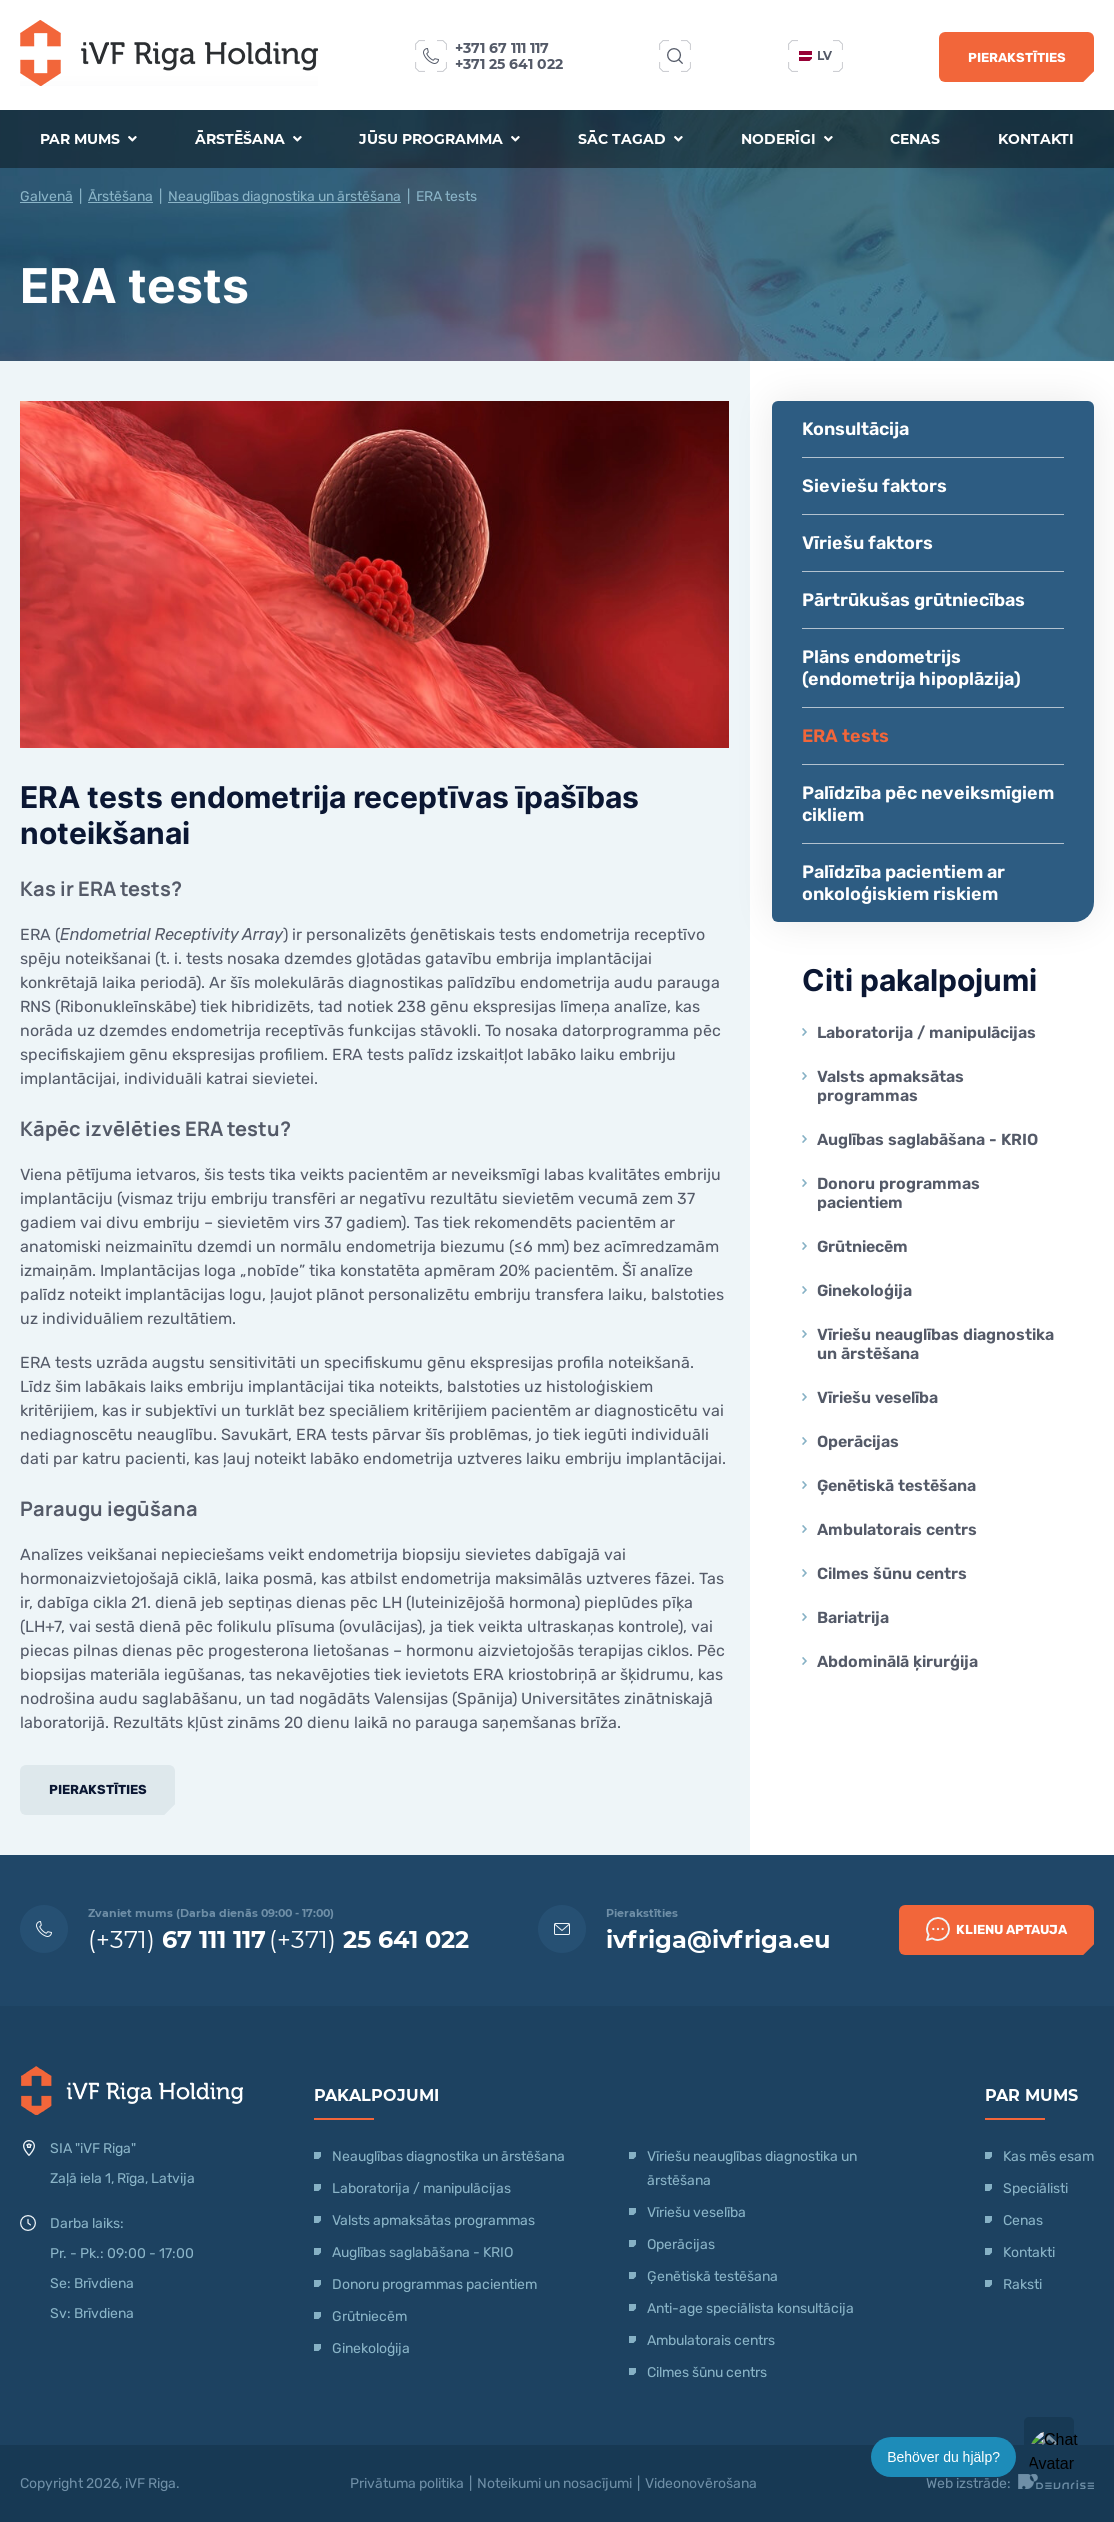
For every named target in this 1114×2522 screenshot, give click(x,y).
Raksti (1022, 2284)
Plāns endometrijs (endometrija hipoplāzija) (911, 668)
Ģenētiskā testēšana (896, 1485)
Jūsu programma (439, 139)
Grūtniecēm (862, 1246)
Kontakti (1036, 139)
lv (815, 55)
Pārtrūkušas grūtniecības (913, 600)
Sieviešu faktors (874, 486)
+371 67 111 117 (502, 48)
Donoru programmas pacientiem (898, 1193)
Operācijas (858, 1441)
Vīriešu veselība (877, 1397)
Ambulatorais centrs (897, 1529)
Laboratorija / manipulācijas (926, 1032)
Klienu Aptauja (996, 1929)
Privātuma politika (407, 2483)
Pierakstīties (1017, 57)
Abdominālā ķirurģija (897, 1661)
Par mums (88, 139)
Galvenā (46, 196)
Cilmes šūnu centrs (892, 1573)
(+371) (177, 1939)
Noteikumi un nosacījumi (554, 2483)
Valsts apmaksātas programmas (890, 1086)
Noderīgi (787, 139)
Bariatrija (853, 1617)
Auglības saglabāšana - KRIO (927, 1139)
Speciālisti (1035, 2188)
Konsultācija (855, 429)
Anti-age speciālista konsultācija (750, 2308)
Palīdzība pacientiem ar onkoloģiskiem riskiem (903, 883)
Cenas (915, 139)
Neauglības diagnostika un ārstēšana (284, 196)
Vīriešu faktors (867, 543)
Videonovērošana (701, 2483)
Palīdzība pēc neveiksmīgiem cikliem (928, 804)
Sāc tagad (630, 139)
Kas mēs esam (1048, 2156)
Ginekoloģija (864, 1290)
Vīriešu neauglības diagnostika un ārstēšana (935, 1344)
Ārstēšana (248, 139)
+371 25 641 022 (509, 64)
